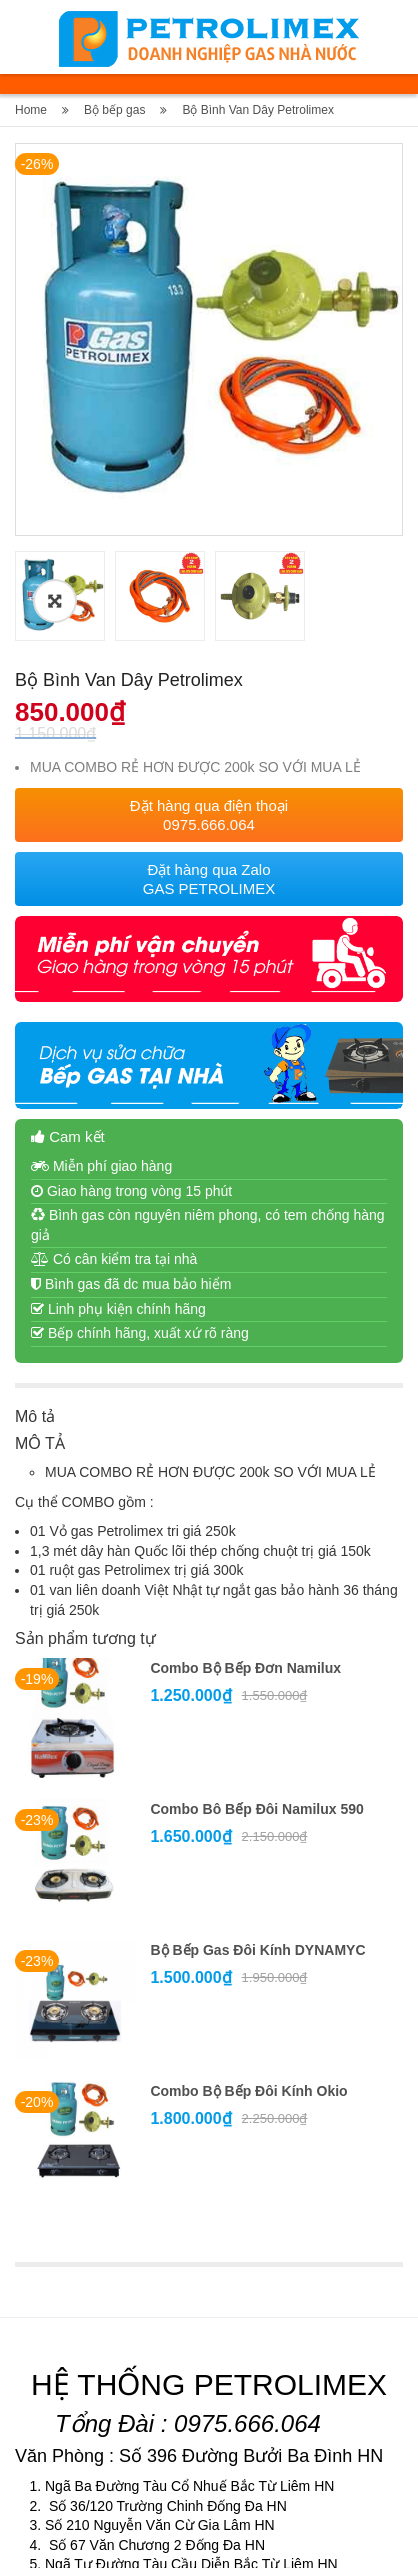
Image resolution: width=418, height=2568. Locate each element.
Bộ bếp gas (114, 110)
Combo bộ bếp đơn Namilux (245, 1470)
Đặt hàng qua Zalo (209, 681)
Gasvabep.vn (203, 2540)
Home (31, 110)
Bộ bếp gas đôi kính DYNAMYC (257, 1752)
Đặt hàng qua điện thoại (209, 617)
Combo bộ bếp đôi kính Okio (248, 1893)
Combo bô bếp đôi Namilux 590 (256, 1611)
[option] (209, 342)
